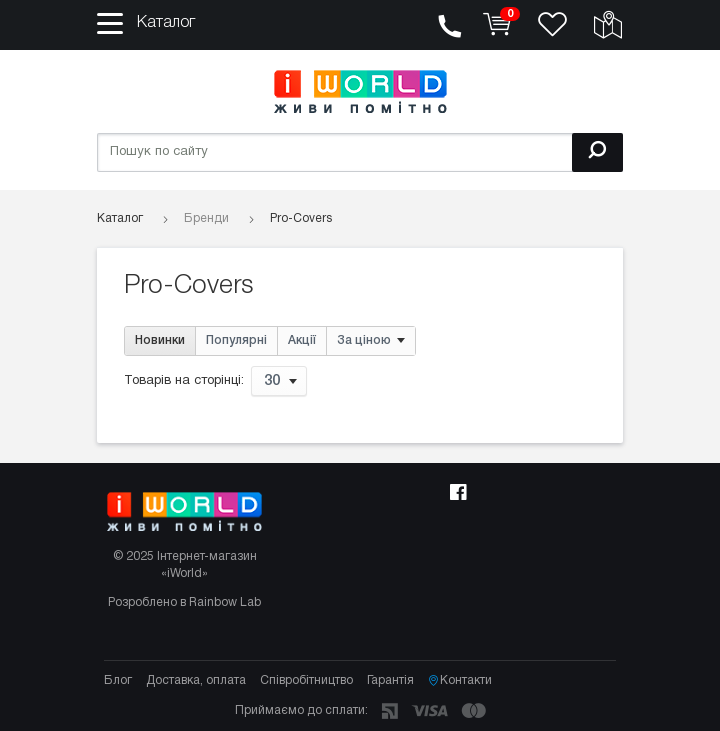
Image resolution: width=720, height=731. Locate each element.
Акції (302, 340)
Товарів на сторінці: (184, 382)
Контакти (460, 681)
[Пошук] (597, 152)
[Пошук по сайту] (360, 152)
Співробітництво (306, 680)
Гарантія (390, 680)
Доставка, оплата (196, 680)
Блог (118, 680)
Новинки (160, 340)
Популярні (236, 340)
